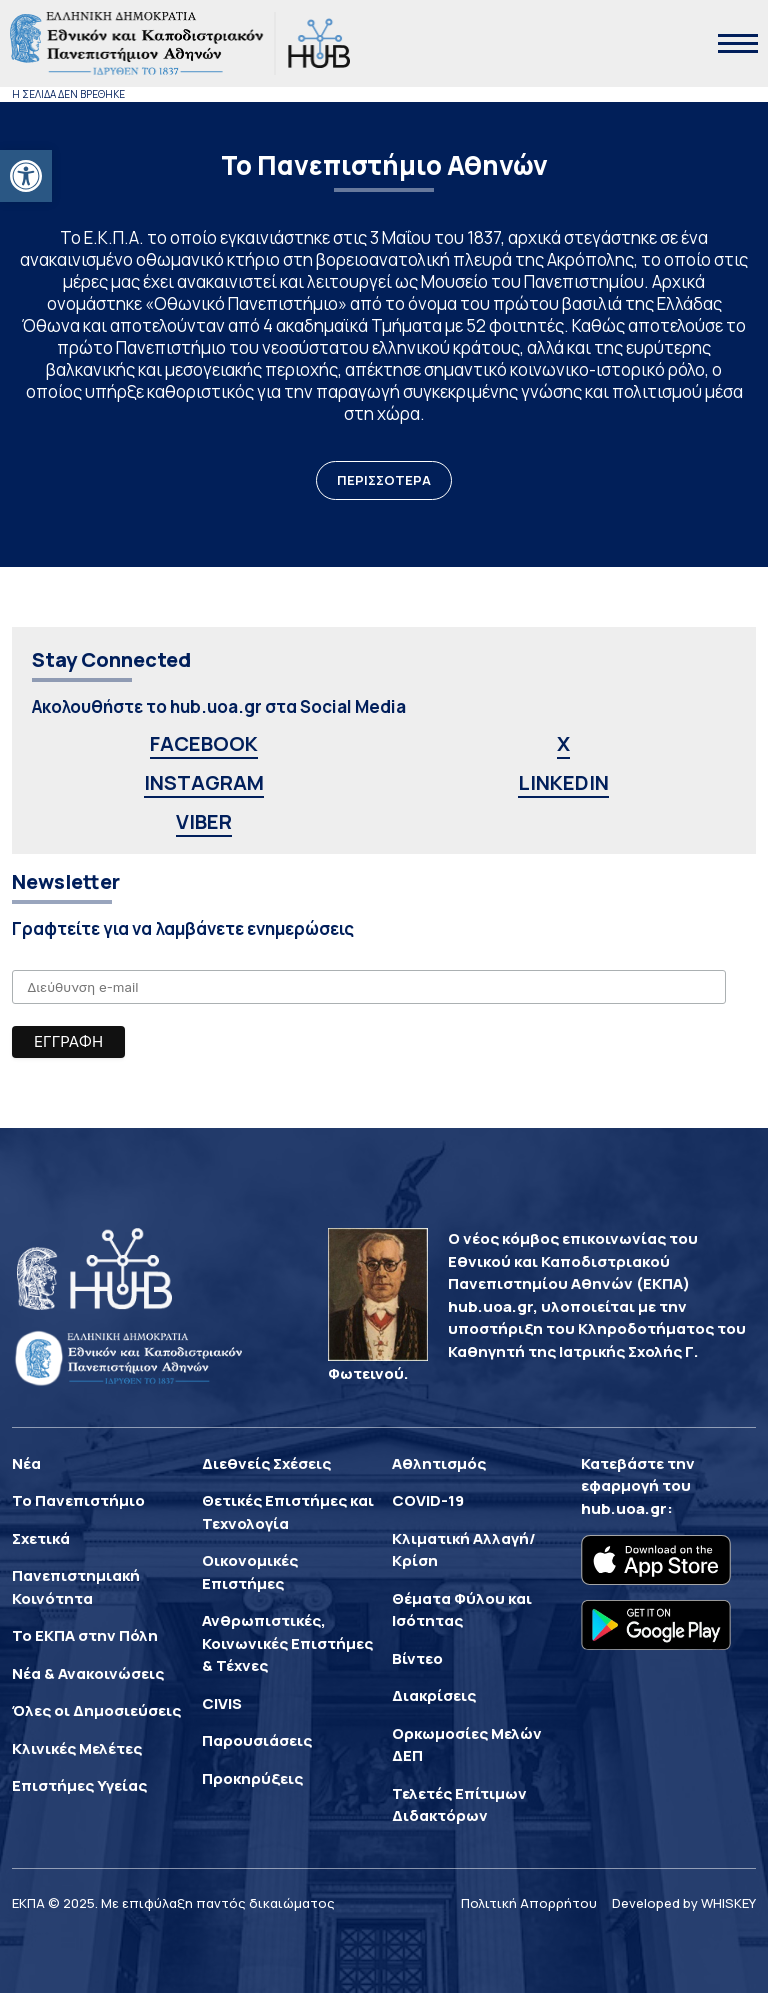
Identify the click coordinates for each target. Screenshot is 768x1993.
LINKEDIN (563, 782)
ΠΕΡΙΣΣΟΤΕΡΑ (384, 480)
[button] (26, 176)
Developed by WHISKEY (684, 1903)
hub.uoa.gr (624, 1508)
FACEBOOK (204, 743)
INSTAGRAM (204, 782)
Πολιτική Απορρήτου (529, 1903)
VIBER (204, 821)
